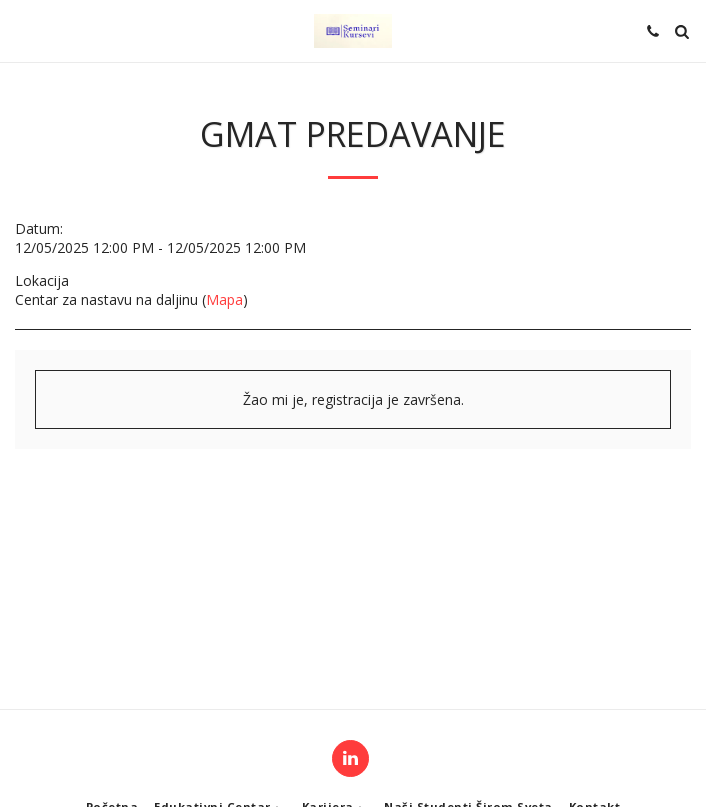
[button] (22, 30)
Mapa (224, 299)
